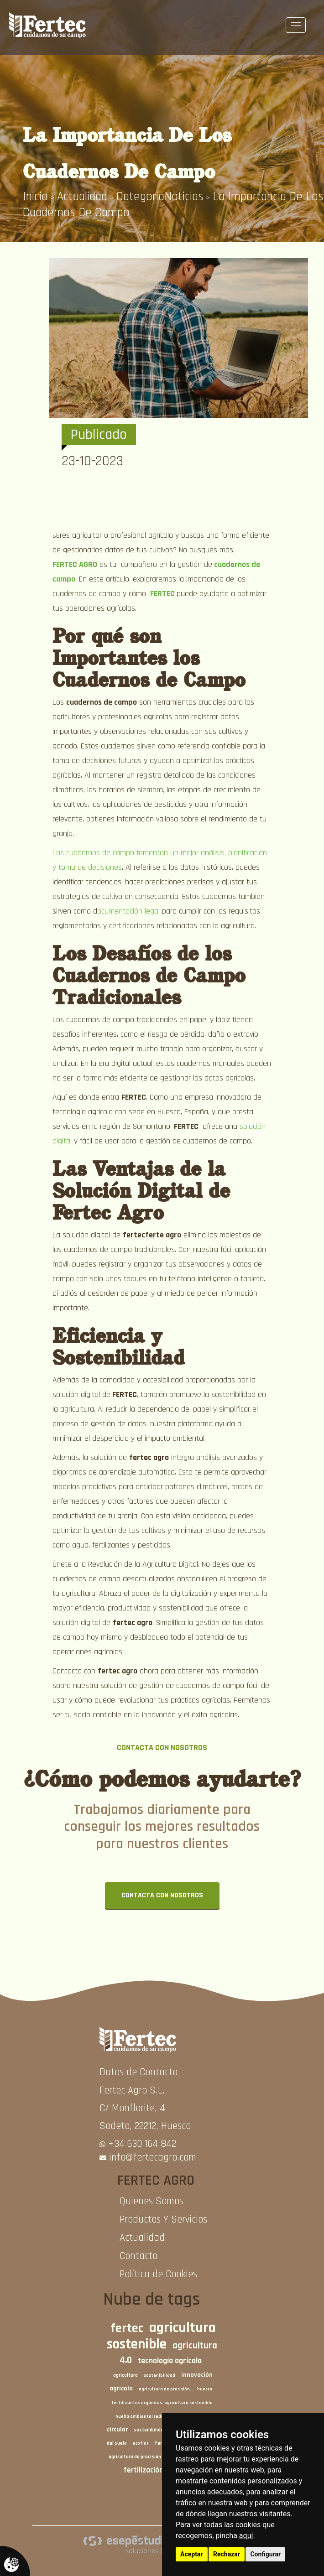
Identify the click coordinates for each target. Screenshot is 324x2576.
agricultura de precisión (135, 2457)
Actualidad (82, 196)
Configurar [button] (265, 2554)
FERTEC (162, 593)
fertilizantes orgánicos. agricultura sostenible (162, 2402)
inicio (35, 196)
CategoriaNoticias (160, 196)
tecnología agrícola (170, 2361)
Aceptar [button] (191, 2554)
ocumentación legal (129, 911)
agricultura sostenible (161, 2336)
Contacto (138, 2256)
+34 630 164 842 (142, 2143)
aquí (246, 2535)
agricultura (125, 2375)
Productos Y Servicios (163, 2219)
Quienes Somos (151, 2201)
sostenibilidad (159, 2375)
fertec (126, 2328)
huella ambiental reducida (143, 2416)
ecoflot (141, 2443)
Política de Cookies (158, 2274)
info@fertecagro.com (152, 2157)
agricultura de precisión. (165, 2389)
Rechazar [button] (226, 2554)
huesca (204, 2389)
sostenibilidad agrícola (159, 2430)
